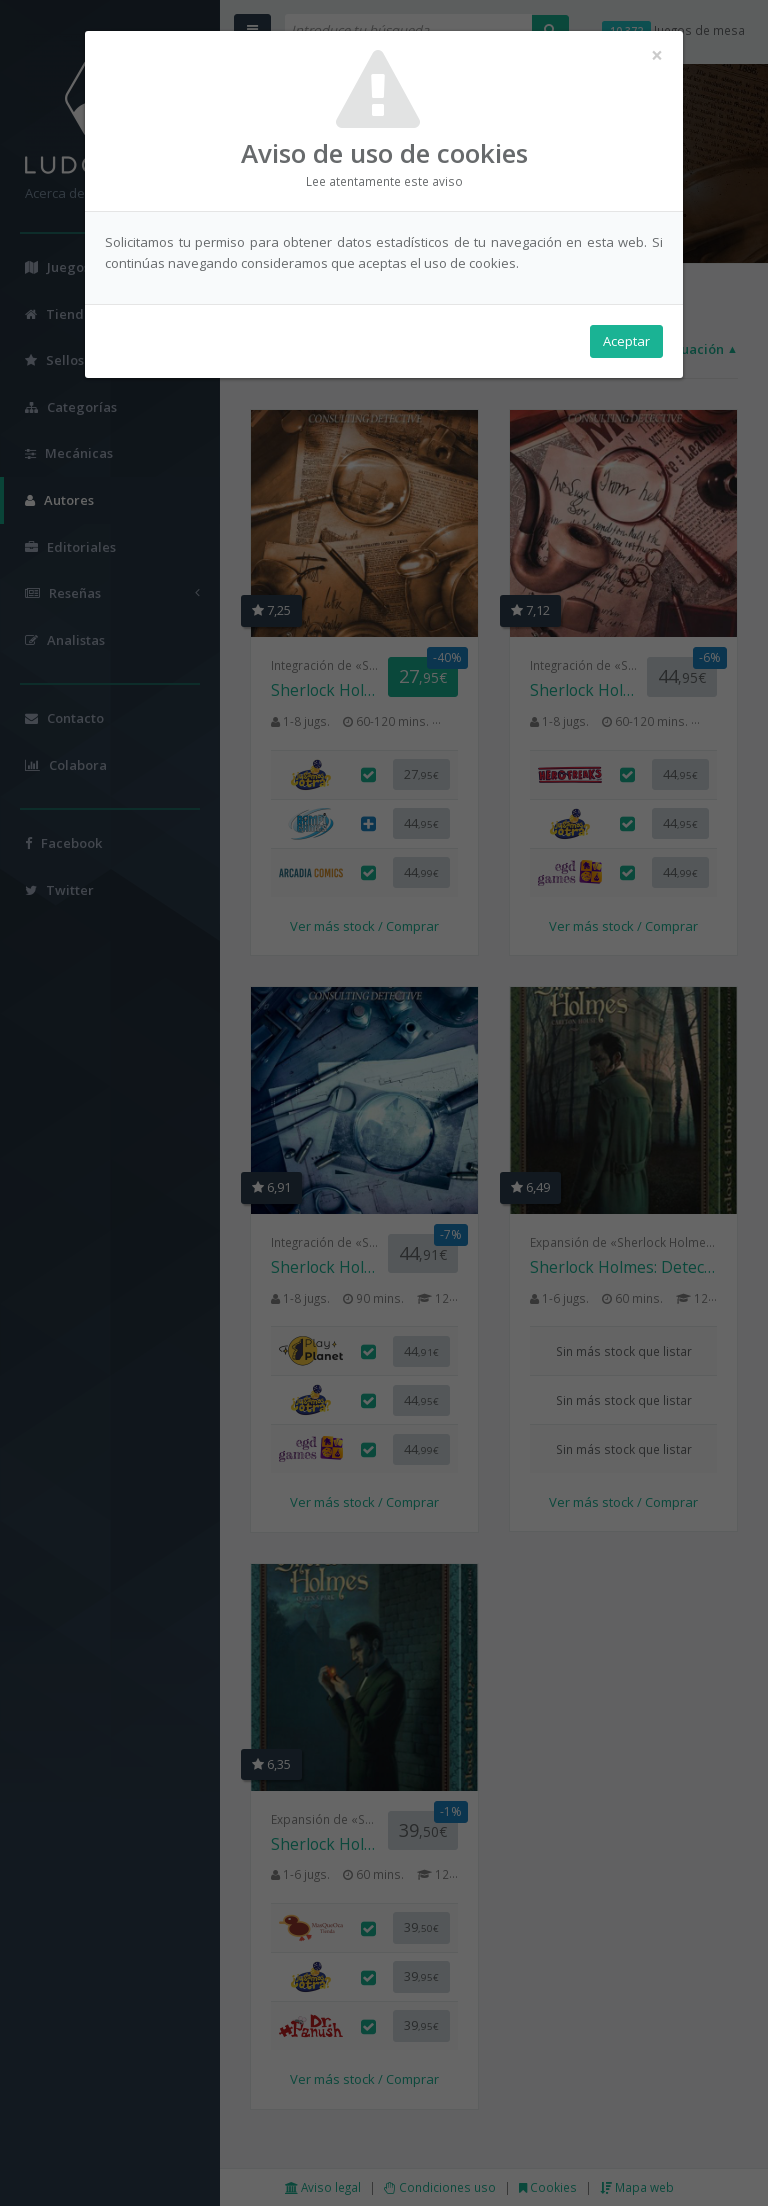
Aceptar (626, 341)
